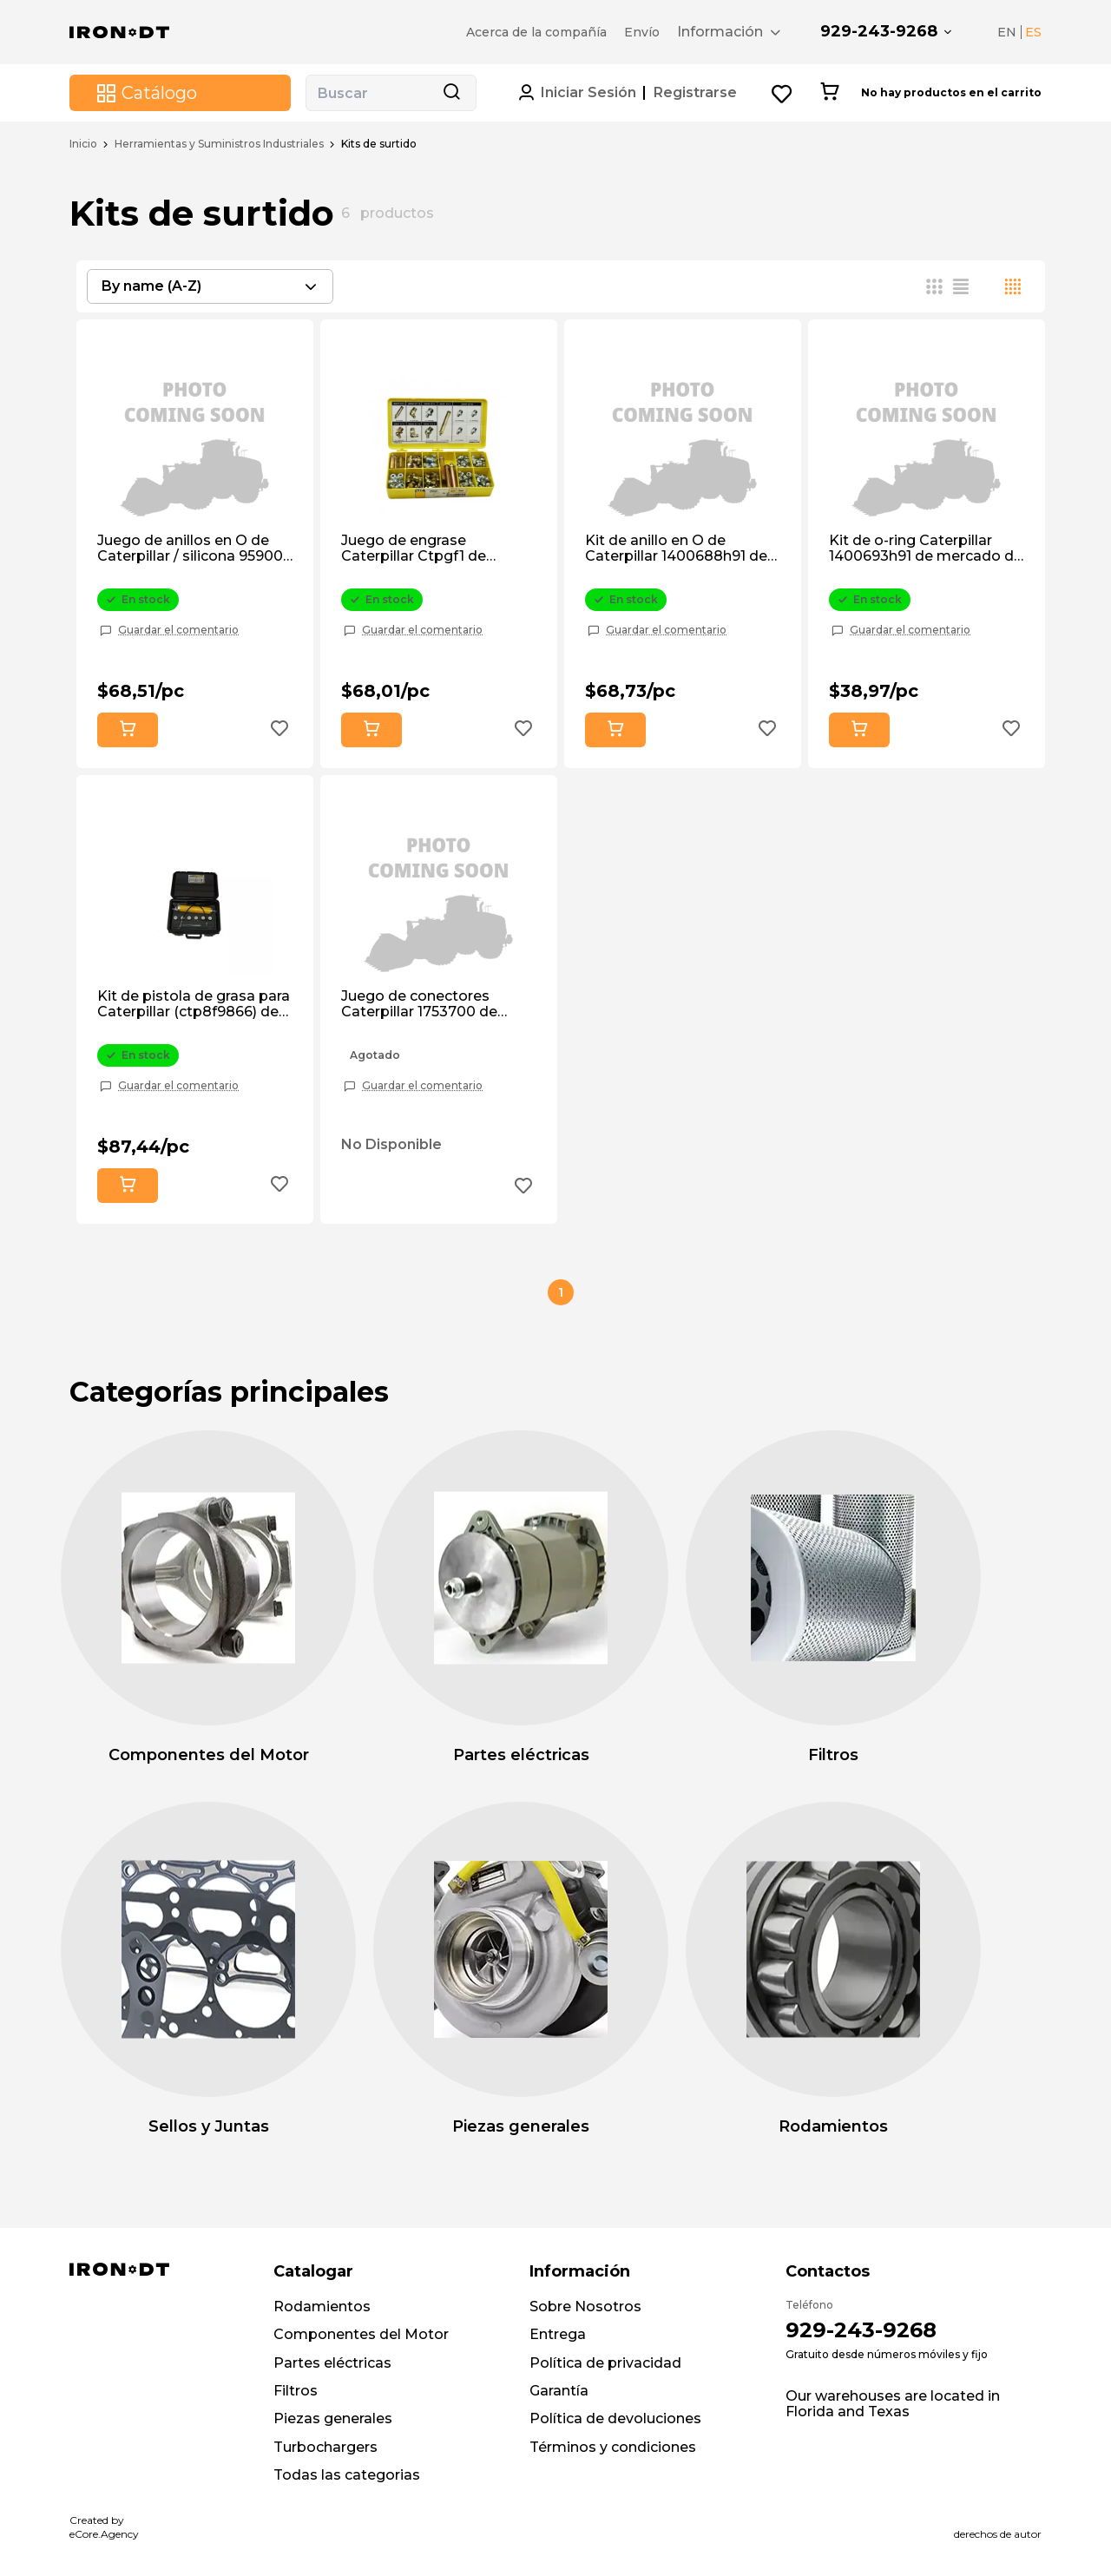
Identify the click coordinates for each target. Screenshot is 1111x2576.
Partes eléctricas (332, 2363)
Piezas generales (332, 2418)
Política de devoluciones (615, 2418)
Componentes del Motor (361, 2334)
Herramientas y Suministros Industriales (219, 144)
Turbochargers (325, 2447)
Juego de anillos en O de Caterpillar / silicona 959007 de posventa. (194, 549)
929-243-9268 (878, 31)
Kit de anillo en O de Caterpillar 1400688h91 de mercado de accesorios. (676, 549)
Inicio (83, 144)
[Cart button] (829, 93)
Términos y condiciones (612, 2447)
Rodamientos (322, 2306)
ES (1033, 32)
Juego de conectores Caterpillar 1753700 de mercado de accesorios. (425, 1005)
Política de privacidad (605, 2363)
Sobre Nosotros (585, 2306)
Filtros (295, 2390)
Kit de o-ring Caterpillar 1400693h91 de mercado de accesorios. (925, 549)
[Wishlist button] (782, 93)
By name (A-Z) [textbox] (151, 286)
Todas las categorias (346, 2475)
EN (1006, 32)
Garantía (558, 2390)
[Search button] (451, 93)
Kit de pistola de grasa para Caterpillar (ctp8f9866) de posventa (193, 1005)
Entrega (557, 2334)
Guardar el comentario (178, 630)
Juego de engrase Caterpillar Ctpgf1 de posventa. (413, 549)
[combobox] (210, 286)
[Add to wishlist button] (279, 730)
